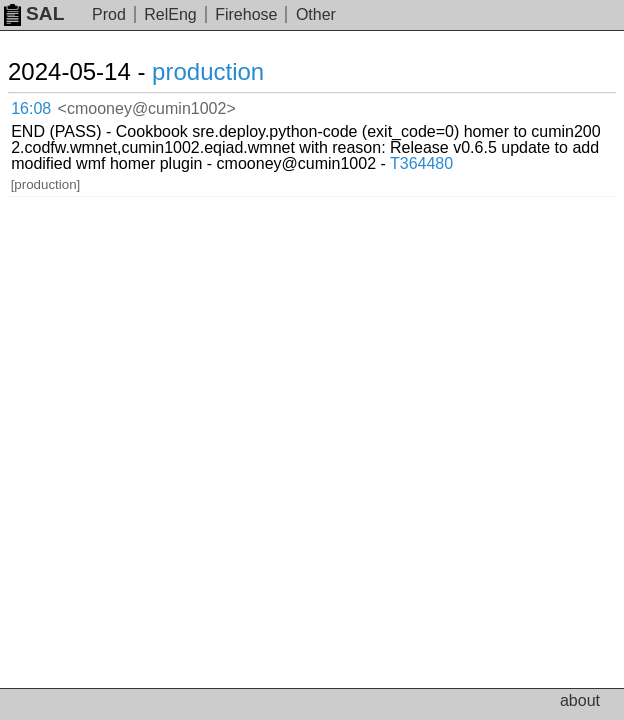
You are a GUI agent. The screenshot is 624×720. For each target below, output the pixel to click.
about (580, 700)
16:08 (31, 108)
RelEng (170, 14)
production (208, 71)
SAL (34, 13)
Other (316, 14)
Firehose (246, 14)
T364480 (421, 163)
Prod (109, 14)
